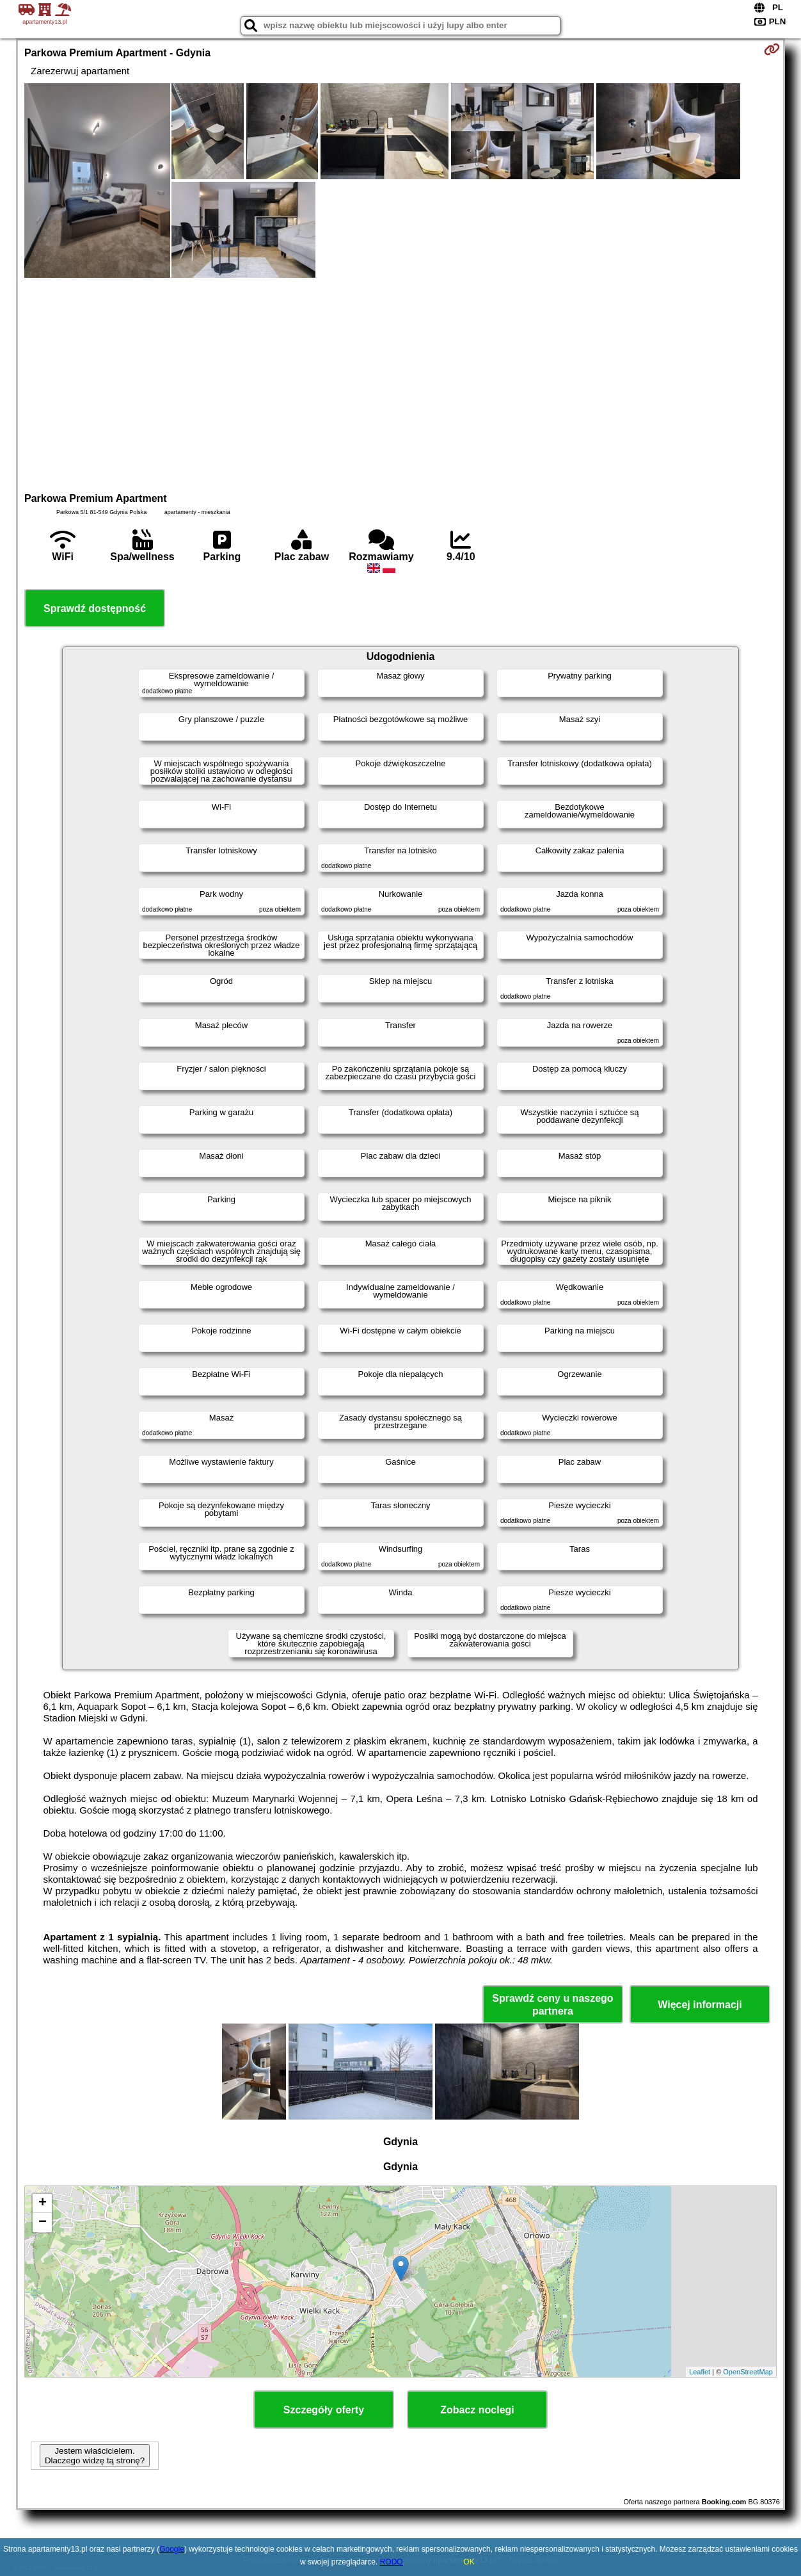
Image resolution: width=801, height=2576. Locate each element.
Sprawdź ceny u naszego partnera (552, 2004)
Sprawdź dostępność (95, 608)
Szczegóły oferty (323, 2409)
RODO (391, 2561)
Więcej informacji (700, 2004)
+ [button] (42, 2203)
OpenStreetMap (748, 2372)
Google (171, 2549)
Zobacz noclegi (477, 2409)
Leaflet (699, 2372)
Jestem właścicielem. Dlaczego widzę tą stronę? (95, 2455)
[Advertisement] (400, 383)
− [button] (42, 2222)
